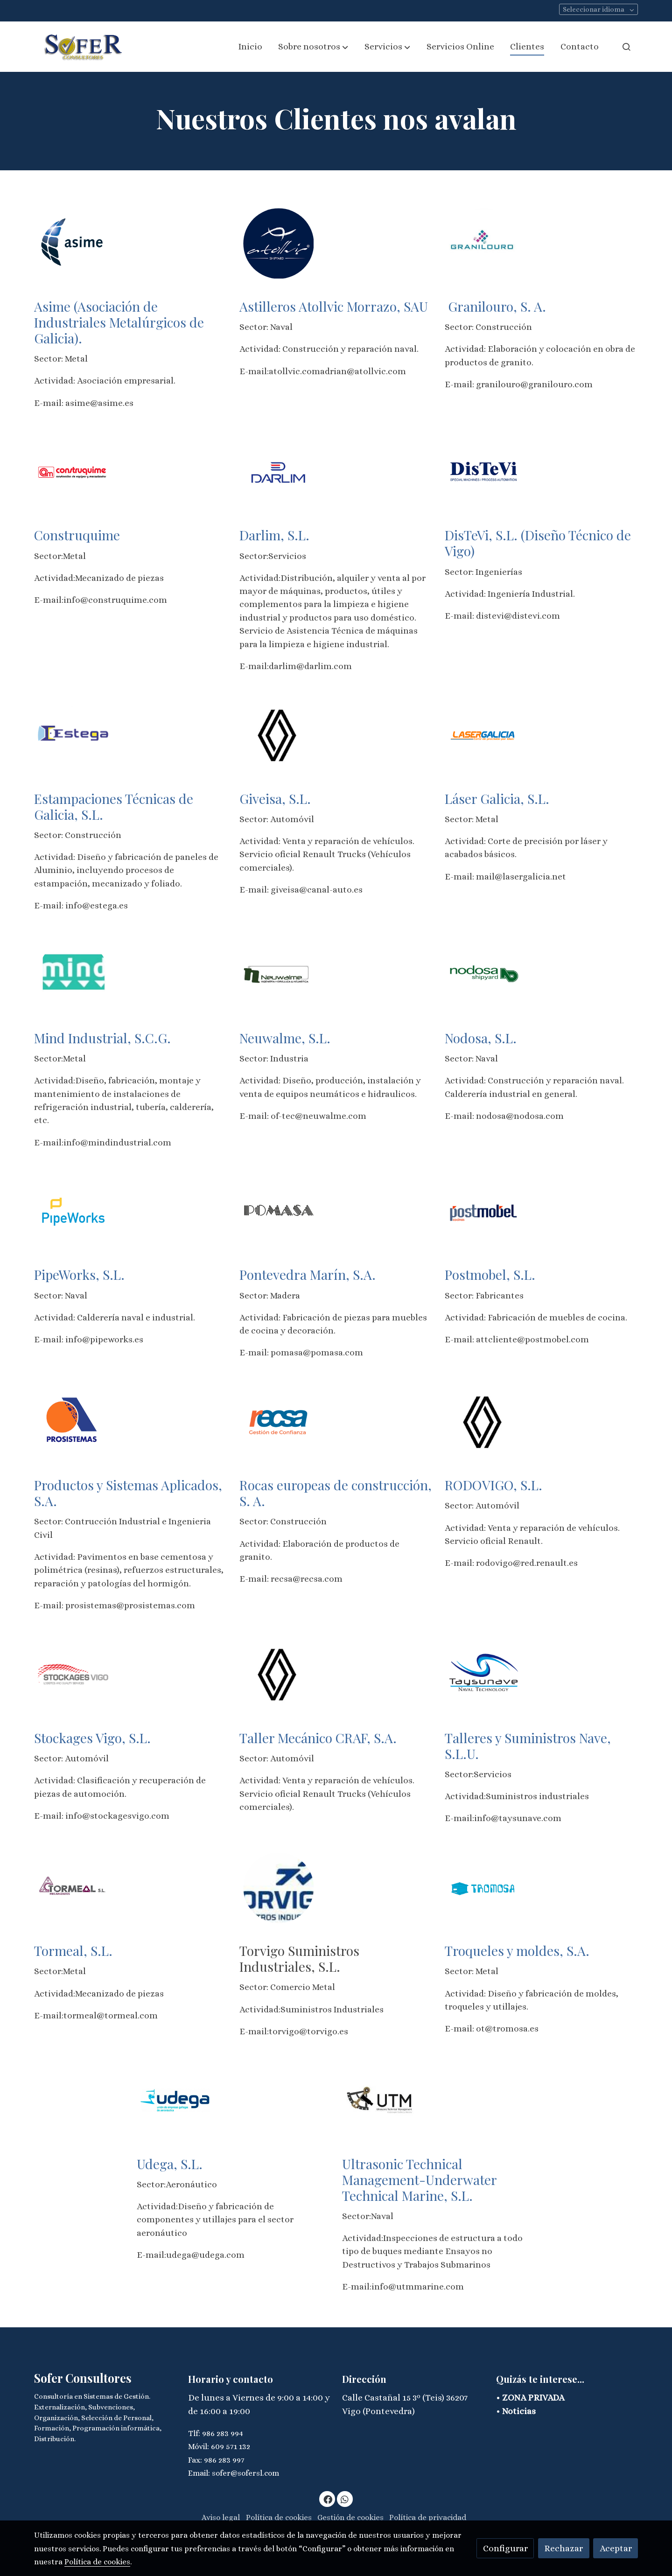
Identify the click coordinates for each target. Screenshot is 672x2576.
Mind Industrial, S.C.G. (104, 1038)
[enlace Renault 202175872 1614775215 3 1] (278, 1674)
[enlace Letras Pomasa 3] (278, 1211)
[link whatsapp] (345, 2498)
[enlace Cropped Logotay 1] (484, 1674)
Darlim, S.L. (274, 535)
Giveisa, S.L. (275, 798)
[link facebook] (327, 2498)
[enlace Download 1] (278, 242)
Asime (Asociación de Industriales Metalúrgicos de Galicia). (119, 322)
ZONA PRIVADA (533, 2397)
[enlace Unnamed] (484, 471)
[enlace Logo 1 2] (484, 1211)
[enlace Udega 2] (176, 2100)
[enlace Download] (73, 242)
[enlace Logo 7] (484, 735)
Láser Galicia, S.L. (499, 798)
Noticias (519, 2411)
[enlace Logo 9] (73, 1211)
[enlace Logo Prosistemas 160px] (73, 1421)
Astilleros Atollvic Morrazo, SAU (333, 306)
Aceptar (616, 2548)
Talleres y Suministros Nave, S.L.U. (528, 1745)
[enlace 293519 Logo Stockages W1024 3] (73, 1674)
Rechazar (563, 2548)
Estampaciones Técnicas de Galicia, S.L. (113, 806)
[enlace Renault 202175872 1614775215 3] (278, 735)
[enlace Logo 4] (73, 471)
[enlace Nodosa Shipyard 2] (484, 974)
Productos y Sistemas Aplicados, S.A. (128, 1492)
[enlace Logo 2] (484, 242)
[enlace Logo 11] (278, 1421)
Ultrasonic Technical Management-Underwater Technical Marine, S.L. (419, 2179)
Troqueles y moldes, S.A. (519, 1950)
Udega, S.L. (171, 2163)
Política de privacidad (427, 2517)
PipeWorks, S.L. (81, 1274)
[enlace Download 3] (73, 735)
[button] (313, 47)
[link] (80, 47)
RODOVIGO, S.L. (495, 1485)
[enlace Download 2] (278, 471)
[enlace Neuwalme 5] (278, 974)
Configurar (505, 2548)
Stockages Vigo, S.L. (94, 1737)
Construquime (77, 535)
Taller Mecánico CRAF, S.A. (319, 1737)
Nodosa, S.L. (482, 1038)
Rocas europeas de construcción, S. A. (335, 1492)
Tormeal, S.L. (75, 1950)
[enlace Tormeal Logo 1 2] (73, 1887)
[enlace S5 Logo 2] (484, 1887)
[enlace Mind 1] (73, 974)
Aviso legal (221, 2517)
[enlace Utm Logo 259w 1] (381, 2100)
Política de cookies (279, 2517)
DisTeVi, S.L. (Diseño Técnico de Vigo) (538, 542)
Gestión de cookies (350, 2517)
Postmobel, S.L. (492, 1274)
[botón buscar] (626, 46)
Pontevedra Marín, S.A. (309, 1274)
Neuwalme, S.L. (286, 1038)
